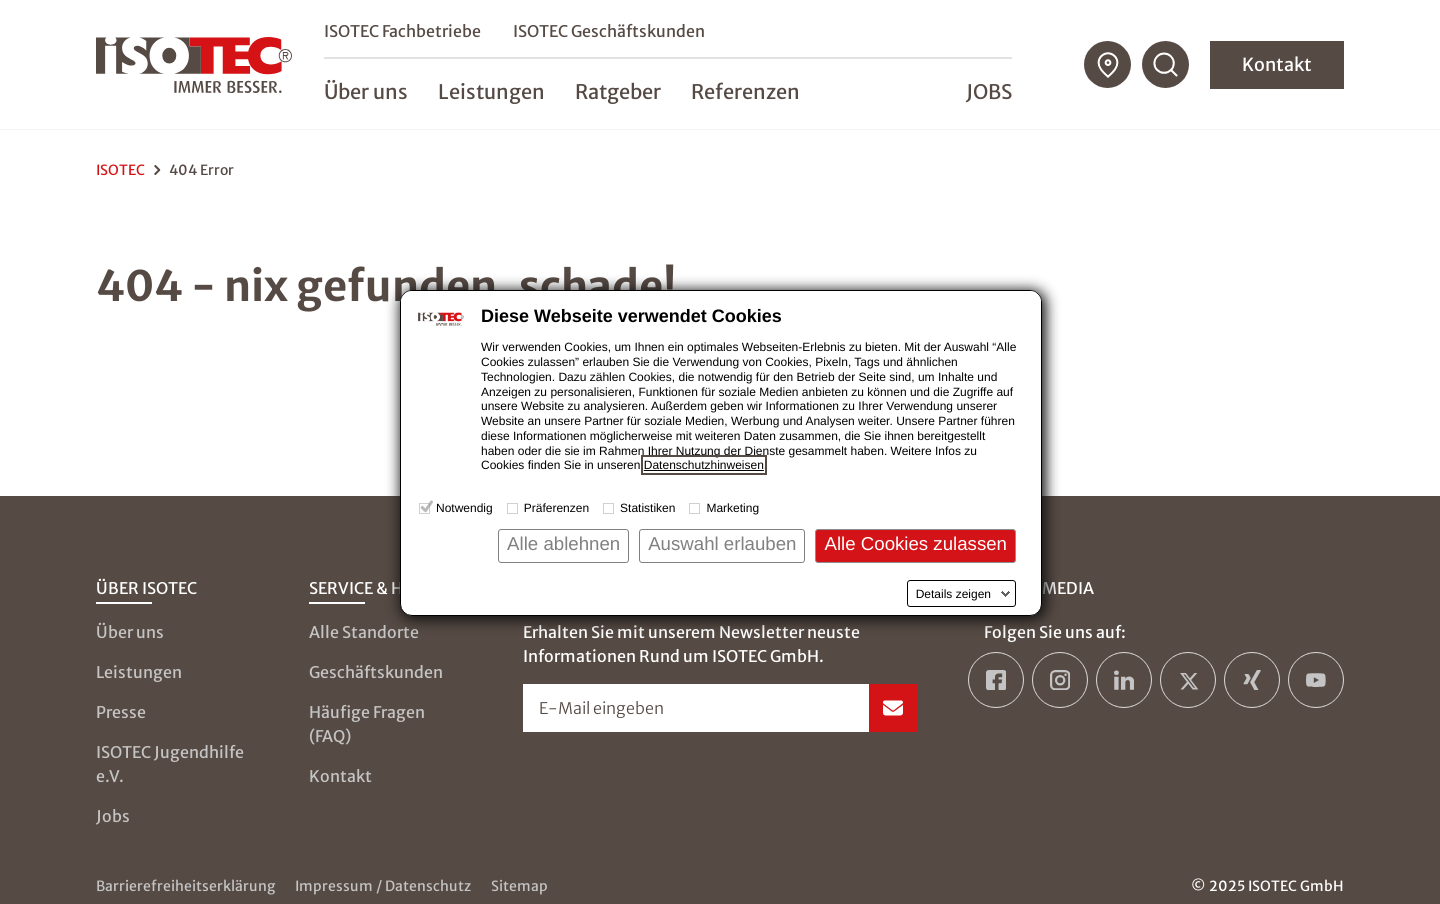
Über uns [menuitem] (366, 91)
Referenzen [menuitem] (745, 91)
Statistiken (647, 508)
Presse (121, 712)
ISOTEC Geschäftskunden (609, 31)
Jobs (989, 91)
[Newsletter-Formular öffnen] (720, 708)
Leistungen (139, 672)
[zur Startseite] (194, 65)
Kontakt (1277, 64)
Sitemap (519, 886)
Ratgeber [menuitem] (618, 91)
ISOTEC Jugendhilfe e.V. (170, 764)
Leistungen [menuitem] (491, 91)
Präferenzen (556, 508)
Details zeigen (953, 594)
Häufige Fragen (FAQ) (367, 724)
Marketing (732, 508)
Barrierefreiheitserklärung (185, 886)
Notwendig (464, 508)
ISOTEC (120, 170)
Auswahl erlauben (722, 543)
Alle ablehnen (563, 543)
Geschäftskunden (376, 672)
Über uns (130, 632)
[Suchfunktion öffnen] (1166, 65)
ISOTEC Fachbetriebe (402, 31)
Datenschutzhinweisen (704, 465)
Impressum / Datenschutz (383, 886)
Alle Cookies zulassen (915, 543)
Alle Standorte (364, 632)
